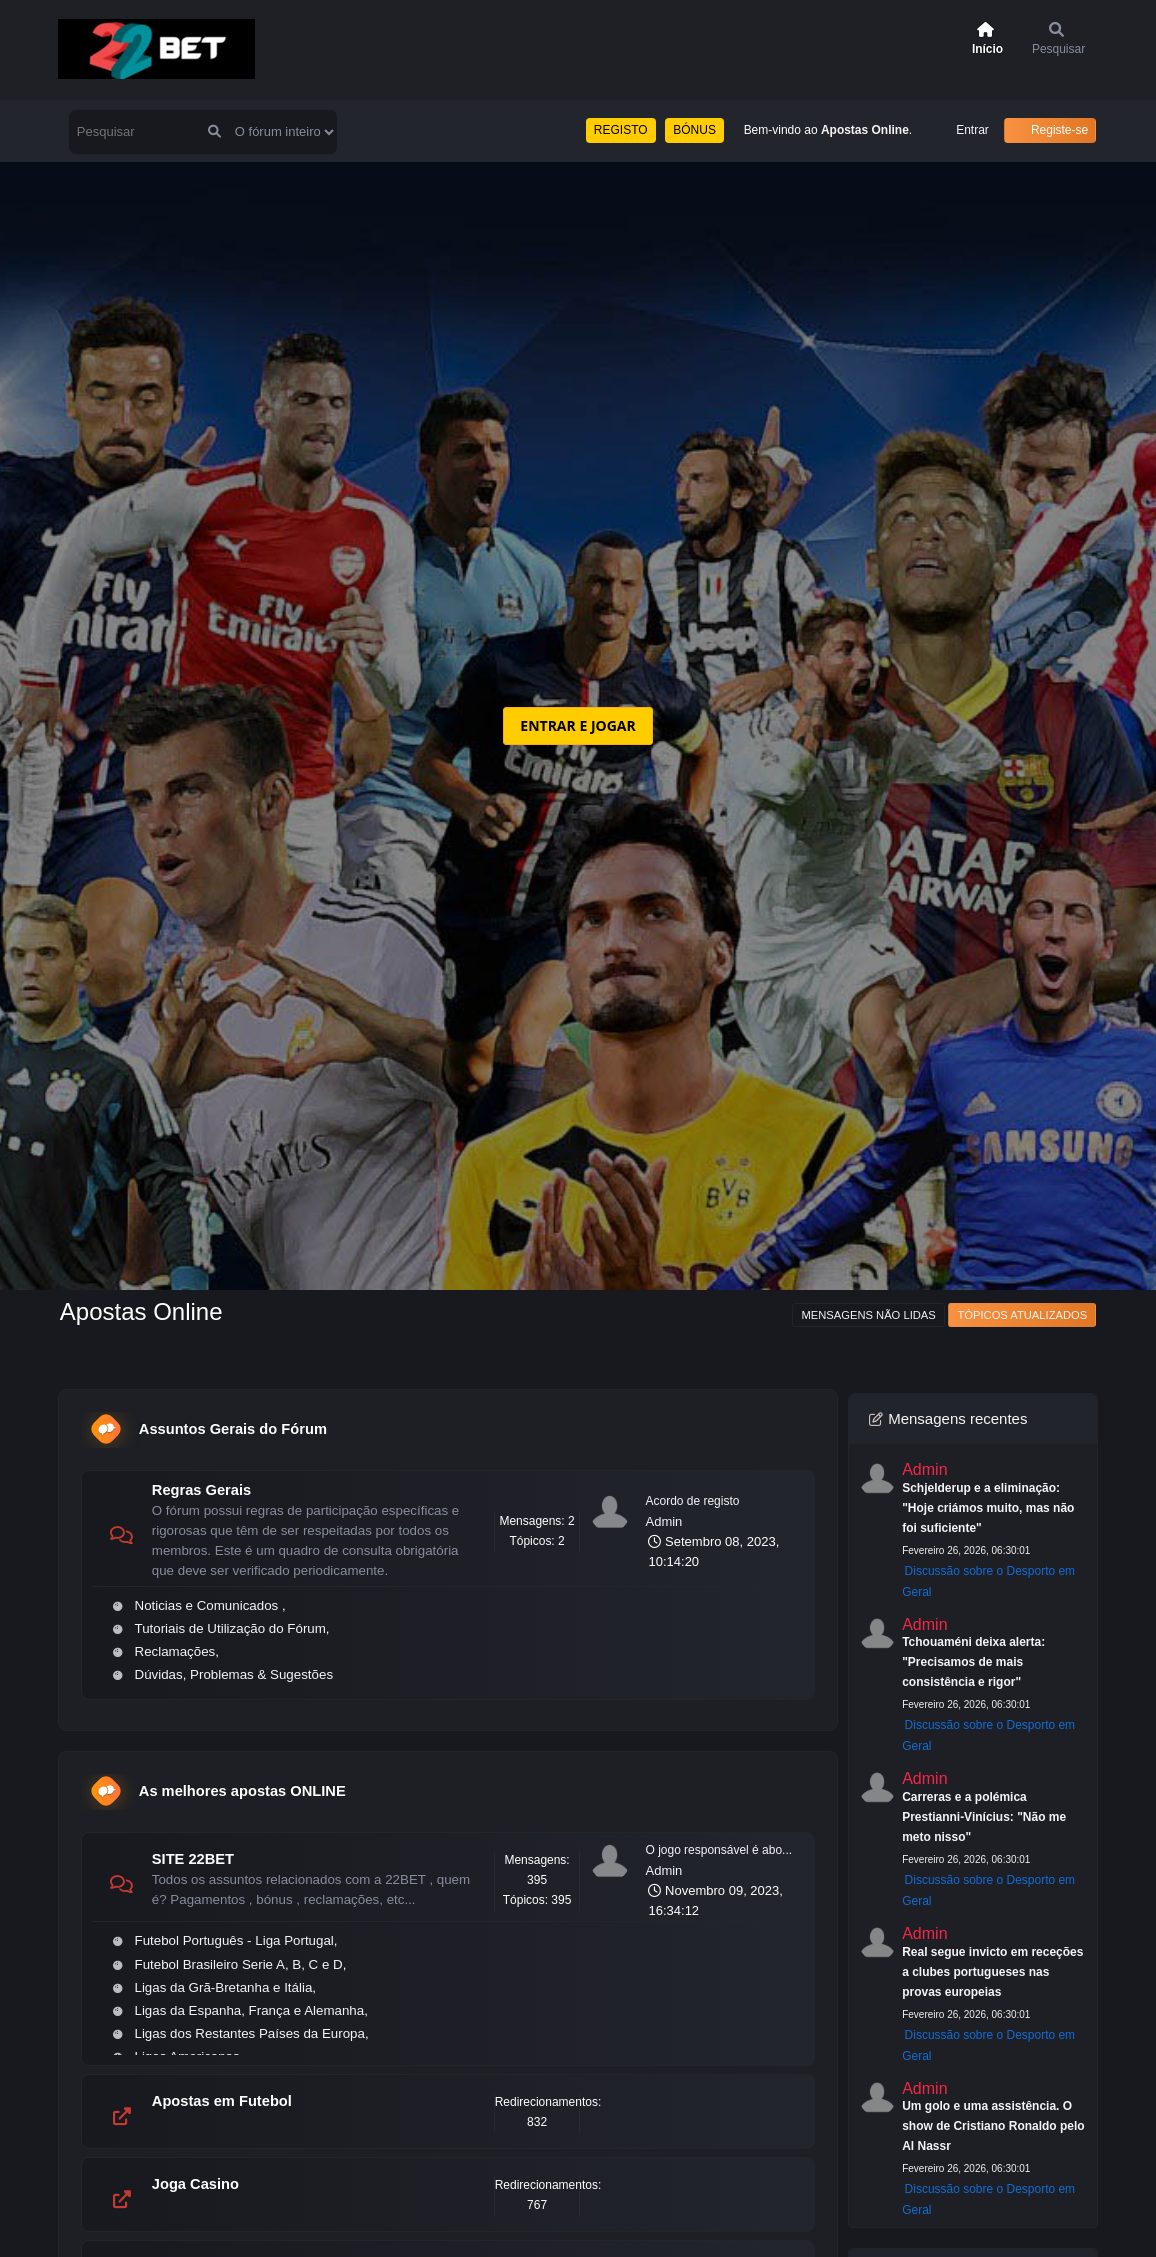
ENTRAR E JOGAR (577, 725)
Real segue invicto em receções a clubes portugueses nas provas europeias (992, 1972)
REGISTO (621, 130)
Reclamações (175, 1651)
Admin (663, 1521)
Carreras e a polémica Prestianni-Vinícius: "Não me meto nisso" (984, 1817)
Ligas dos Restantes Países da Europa (250, 2033)
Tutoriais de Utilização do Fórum (230, 1628)
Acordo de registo (692, 1501)
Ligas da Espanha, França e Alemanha (250, 2010)
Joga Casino (195, 2184)
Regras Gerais (201, 1490)
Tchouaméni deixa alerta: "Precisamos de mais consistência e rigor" (973, 1662)
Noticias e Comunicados (208, 1605)
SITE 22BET (193, 1859)
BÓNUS (694, 130)
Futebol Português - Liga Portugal (234, 1940)
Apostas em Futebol (222, 2101)
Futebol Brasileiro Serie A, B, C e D (239, 1964)
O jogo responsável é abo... (718, 1850)
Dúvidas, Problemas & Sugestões (234, 1674)
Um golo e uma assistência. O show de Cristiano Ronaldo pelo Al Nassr (993, 2126)
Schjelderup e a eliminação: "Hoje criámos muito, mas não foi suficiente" (988, 1508)
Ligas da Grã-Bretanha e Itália (224, 1987)
